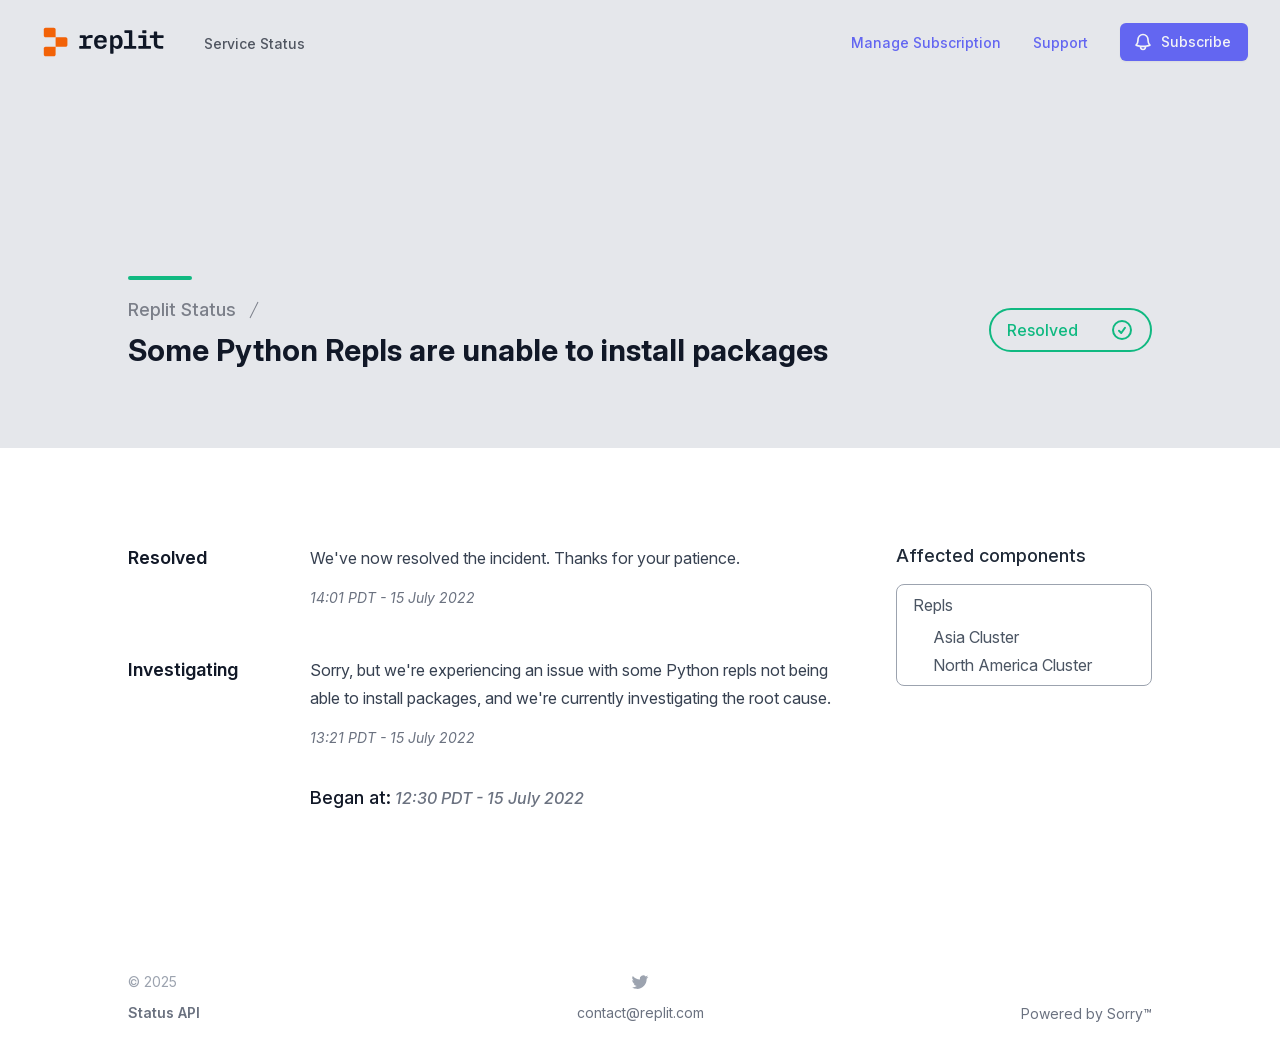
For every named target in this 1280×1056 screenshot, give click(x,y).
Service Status (254, 43)
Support (1060, 42)
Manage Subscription (926, 42)
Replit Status (182, 309)
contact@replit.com (640, 1012)
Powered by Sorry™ (1086, 1013)
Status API (164, 1012)
